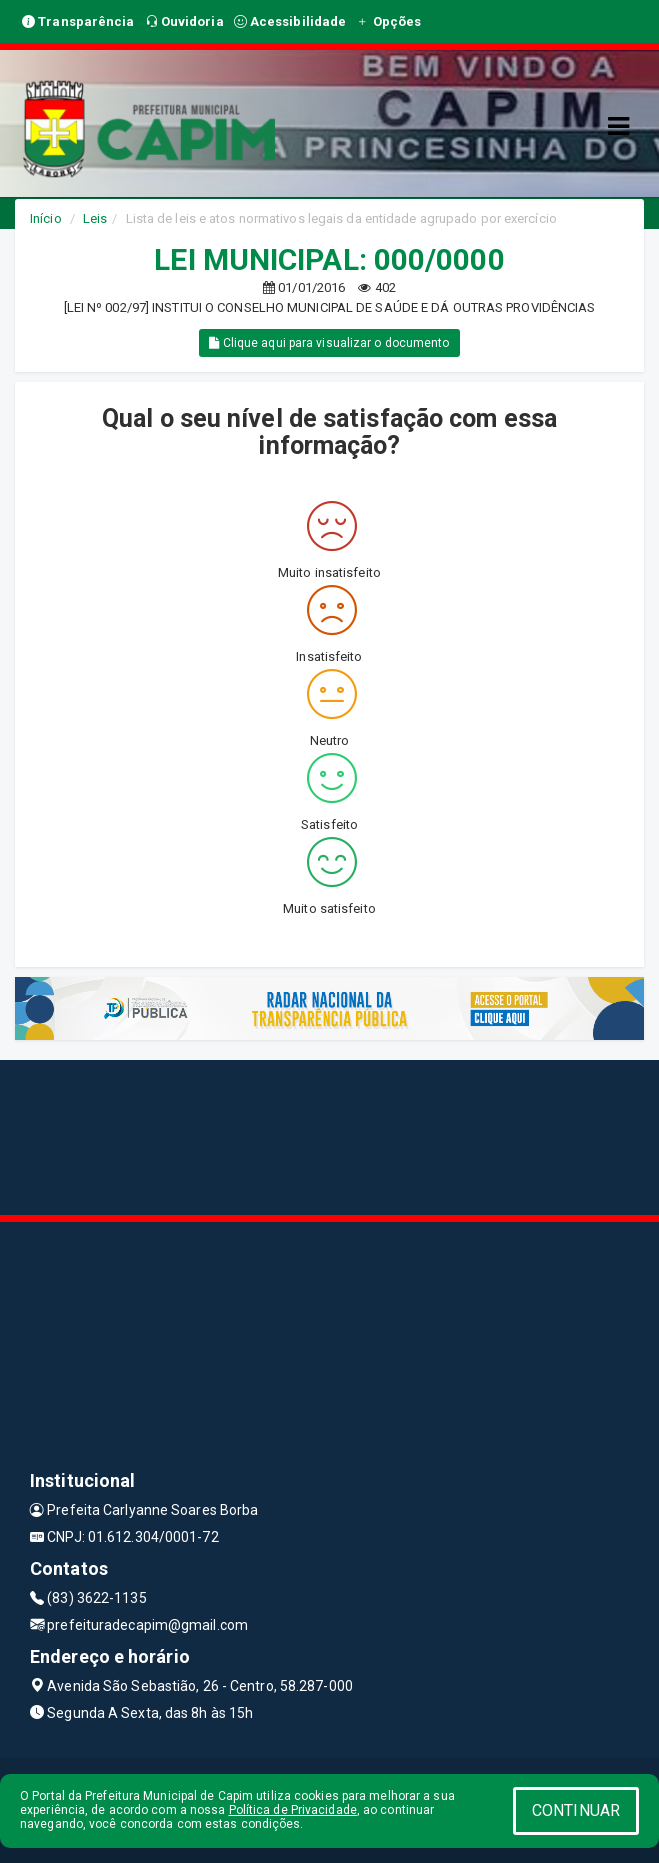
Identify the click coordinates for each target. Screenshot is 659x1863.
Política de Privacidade (293, 1810)
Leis (95, 218)
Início (46, 218)
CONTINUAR (576, 1810)
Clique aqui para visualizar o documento (329, 343)
